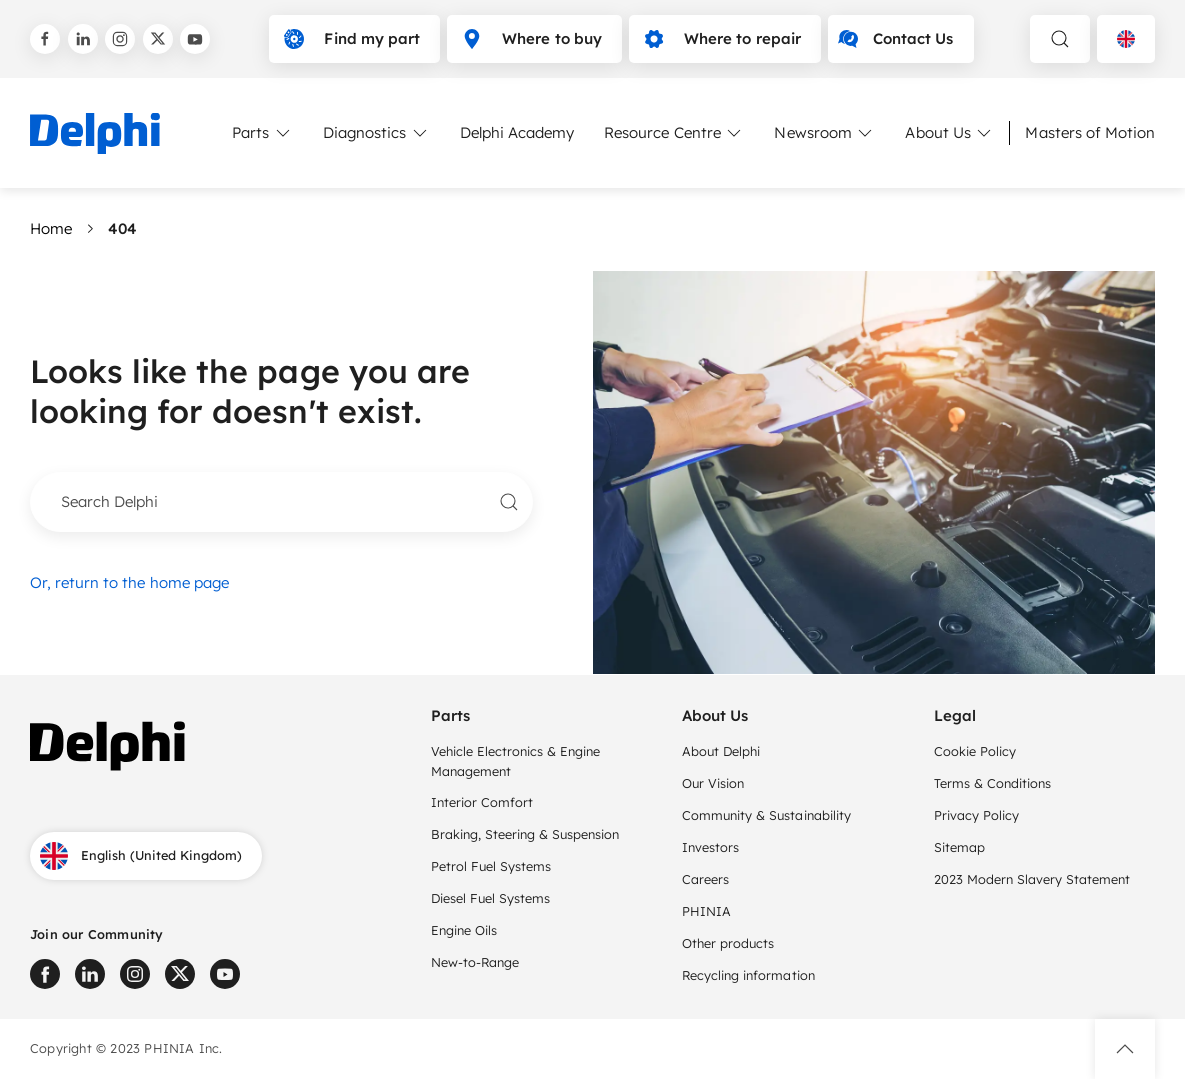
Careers (705, 879)
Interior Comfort (482, 802)
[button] (1125, 1049)
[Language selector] (1126, 39)
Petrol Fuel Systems (491, 866)
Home (51, 228)
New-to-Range (475, 962)
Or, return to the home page (129, 582)
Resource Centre (674, 133)
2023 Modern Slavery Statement (1034, 879)
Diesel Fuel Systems (495, 898)
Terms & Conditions (993, 783)
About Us (949, 133)
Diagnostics (376, 133)
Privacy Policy (976, 815)
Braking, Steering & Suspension (525, 834)
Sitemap (959, 847)
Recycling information (748, 975)
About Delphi (721, 751)
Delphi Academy (517, 132)
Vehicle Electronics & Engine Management (516, 760)
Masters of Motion (1090, 132)
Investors (710, 847)
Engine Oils (464, 930)
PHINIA (706, 911)
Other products (728, 943)
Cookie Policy (975, 751)
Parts (262, 133)
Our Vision (713, 783)
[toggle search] (1060, 39)
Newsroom (824, 133)
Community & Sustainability (766, 815)
